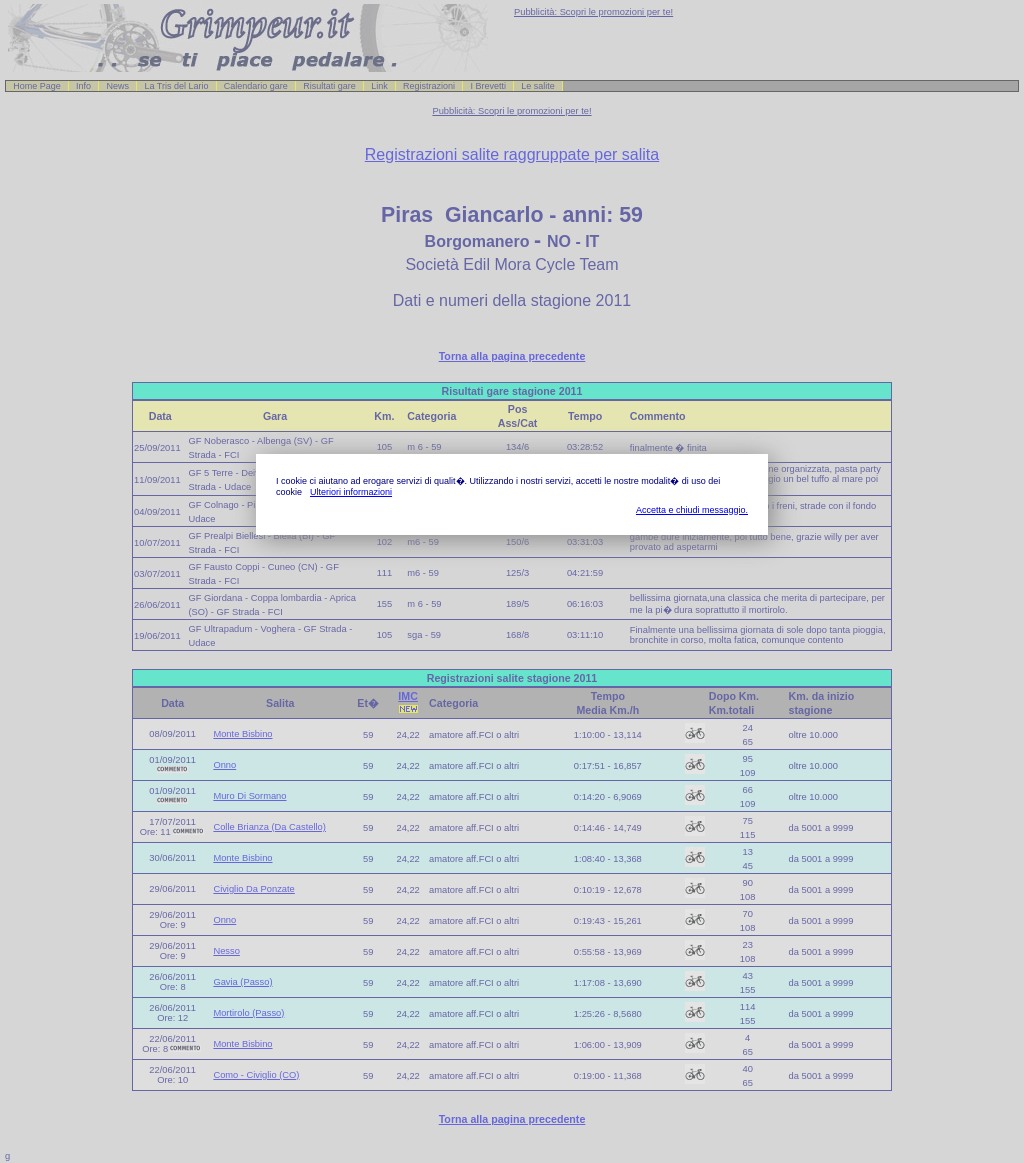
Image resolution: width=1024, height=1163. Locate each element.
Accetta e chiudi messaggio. (692, 510)
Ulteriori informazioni (351, 492)
